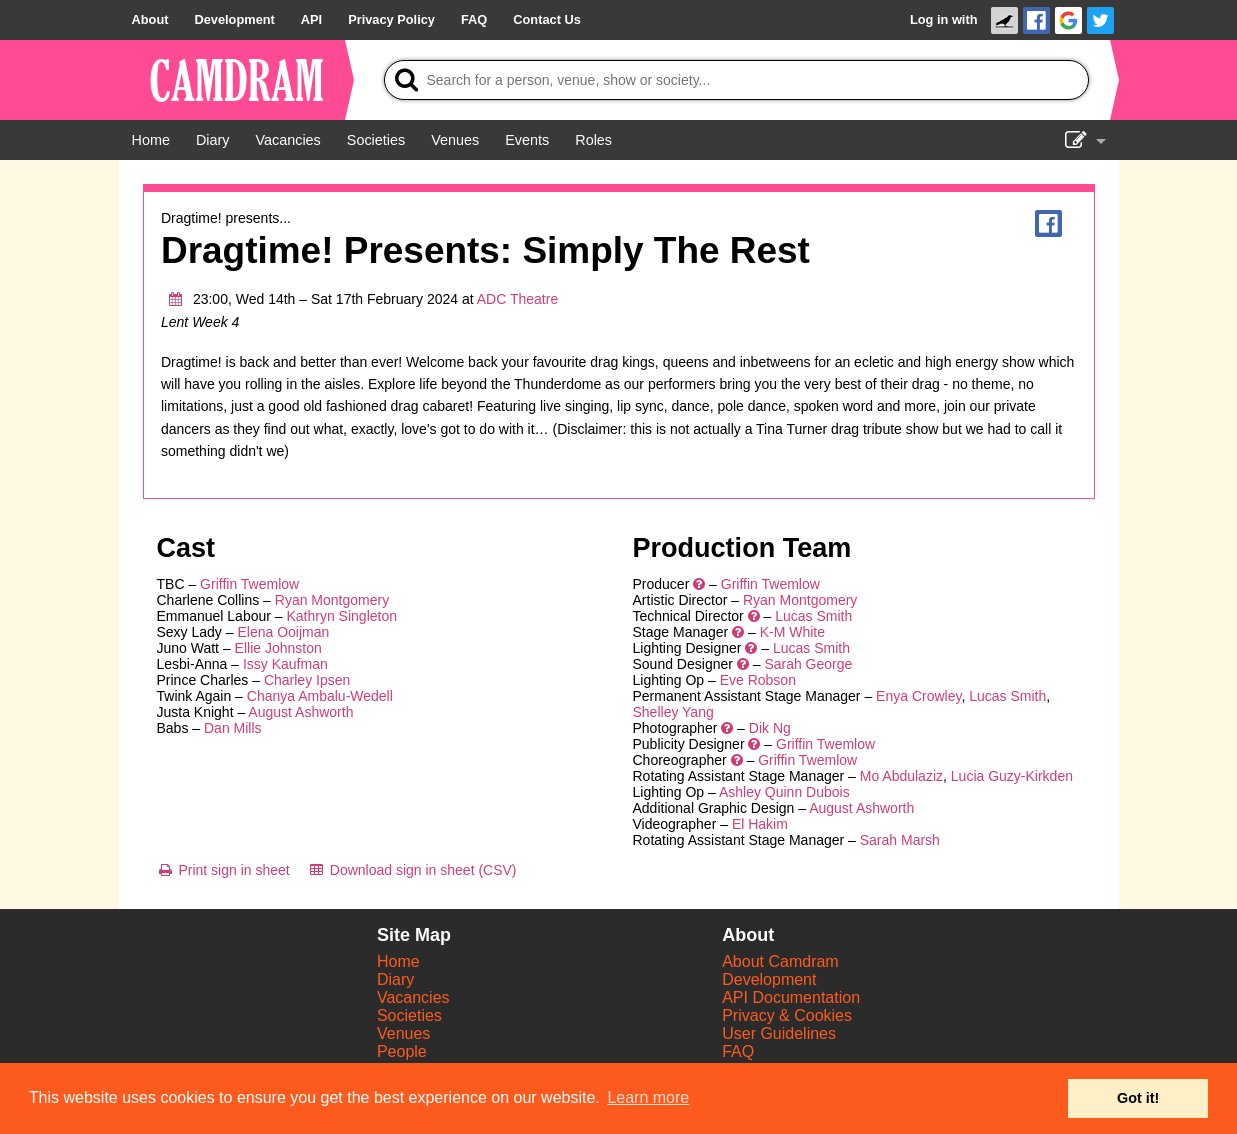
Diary (395, 979)
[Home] (151, 140)
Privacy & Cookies (787, 1015)
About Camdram (780, 961)
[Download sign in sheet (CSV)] (412, 870)
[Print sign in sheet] (223, 870)
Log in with (944, 19)
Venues (403, 1033)
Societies (409, 1015)
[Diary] (213, 140)
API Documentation (791, 997)
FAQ (738, 1051)
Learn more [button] (648, 1097)
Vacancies (413, 997)
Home (398, 961)
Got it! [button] (1138, 1098)
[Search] (736, 80)
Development (769, 979)
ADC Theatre (517, 299)
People (402, 1051)
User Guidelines (779, 1033)
